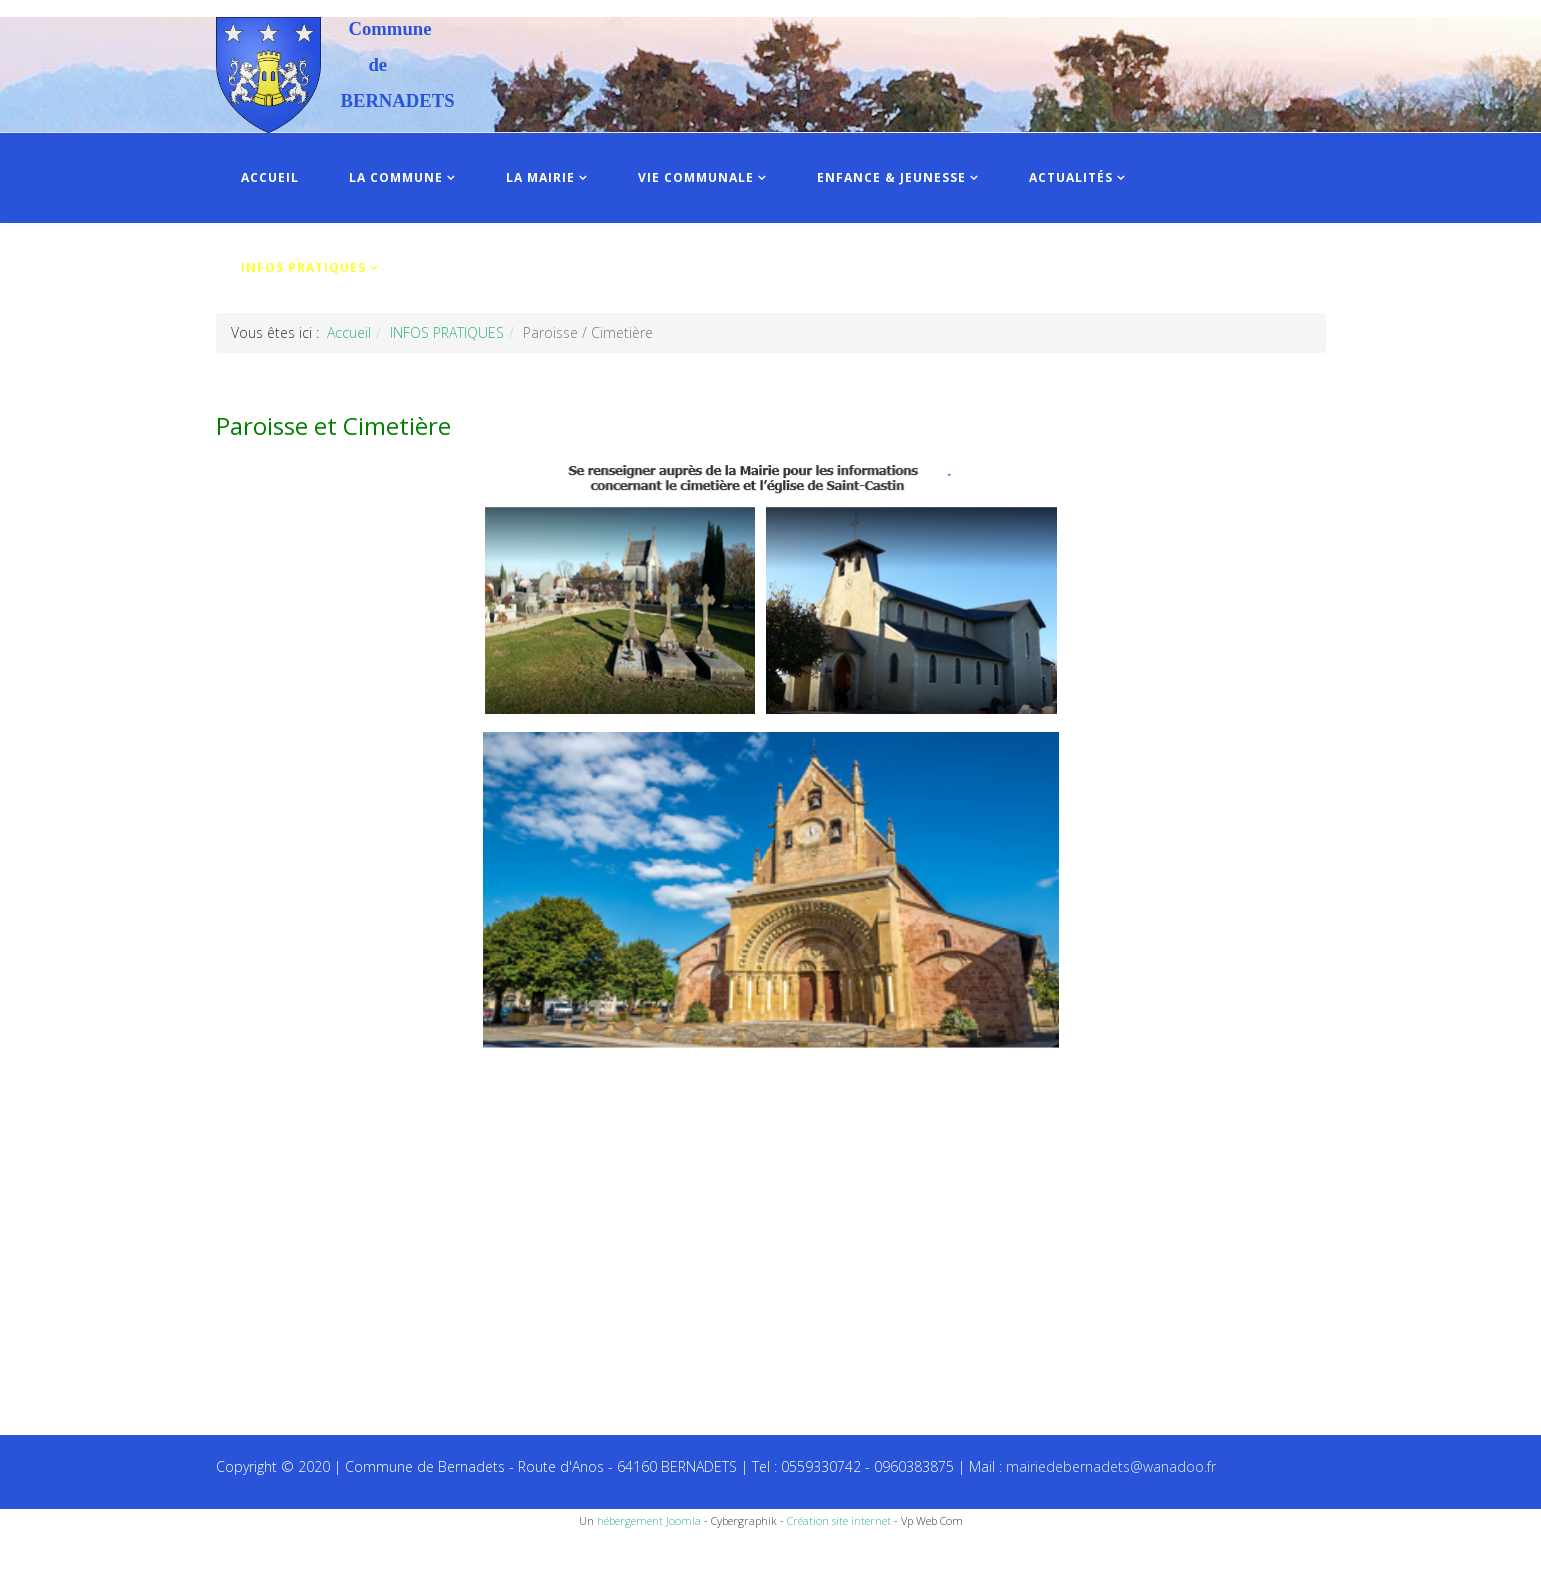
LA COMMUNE (396, 177)
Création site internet (839, 1520)
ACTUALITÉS (1071, 177)
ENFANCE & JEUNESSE (891, 177)
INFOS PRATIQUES (303, 267)
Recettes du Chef (55, 1554)
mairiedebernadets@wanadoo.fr (1111, 1466)
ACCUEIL (270, 177)
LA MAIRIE (540, 177)
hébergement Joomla (649, 1520)
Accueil (349, 332)
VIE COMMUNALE (696, 177)
